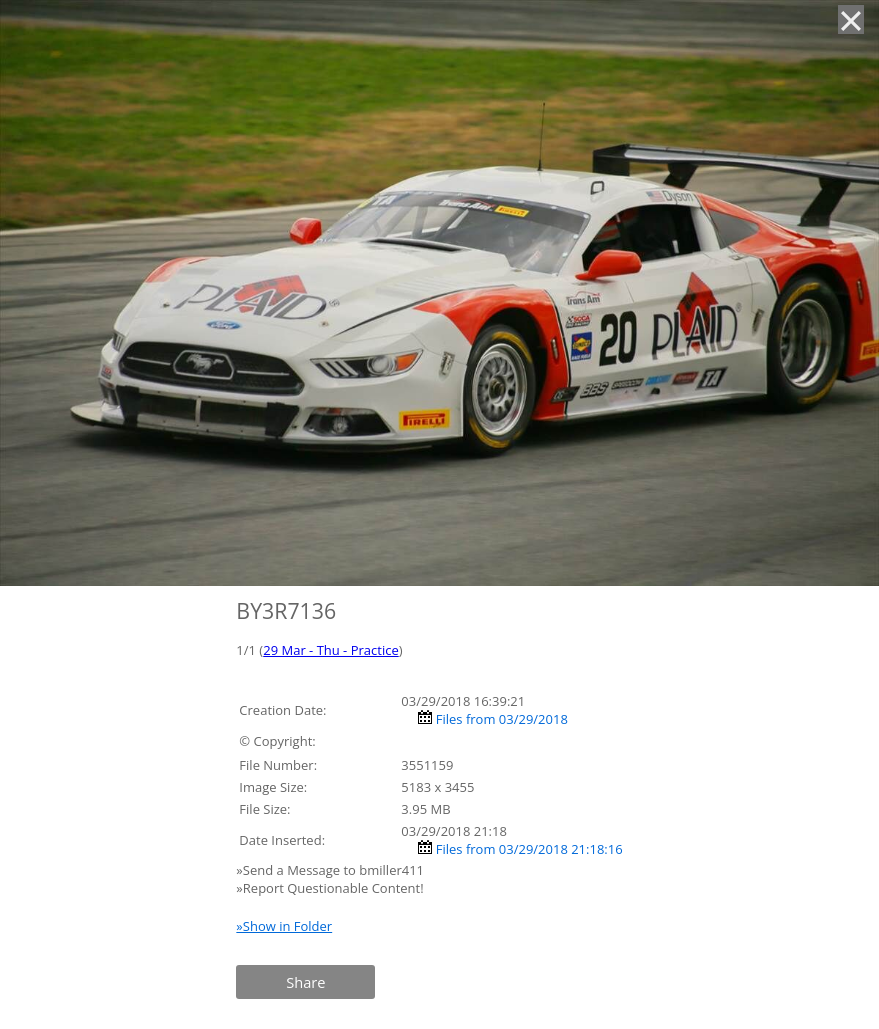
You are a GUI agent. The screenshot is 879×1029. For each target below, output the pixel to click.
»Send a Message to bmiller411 (331, 870)
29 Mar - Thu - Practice (330, 650)
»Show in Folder (284, 926)
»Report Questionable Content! (329, 888)
